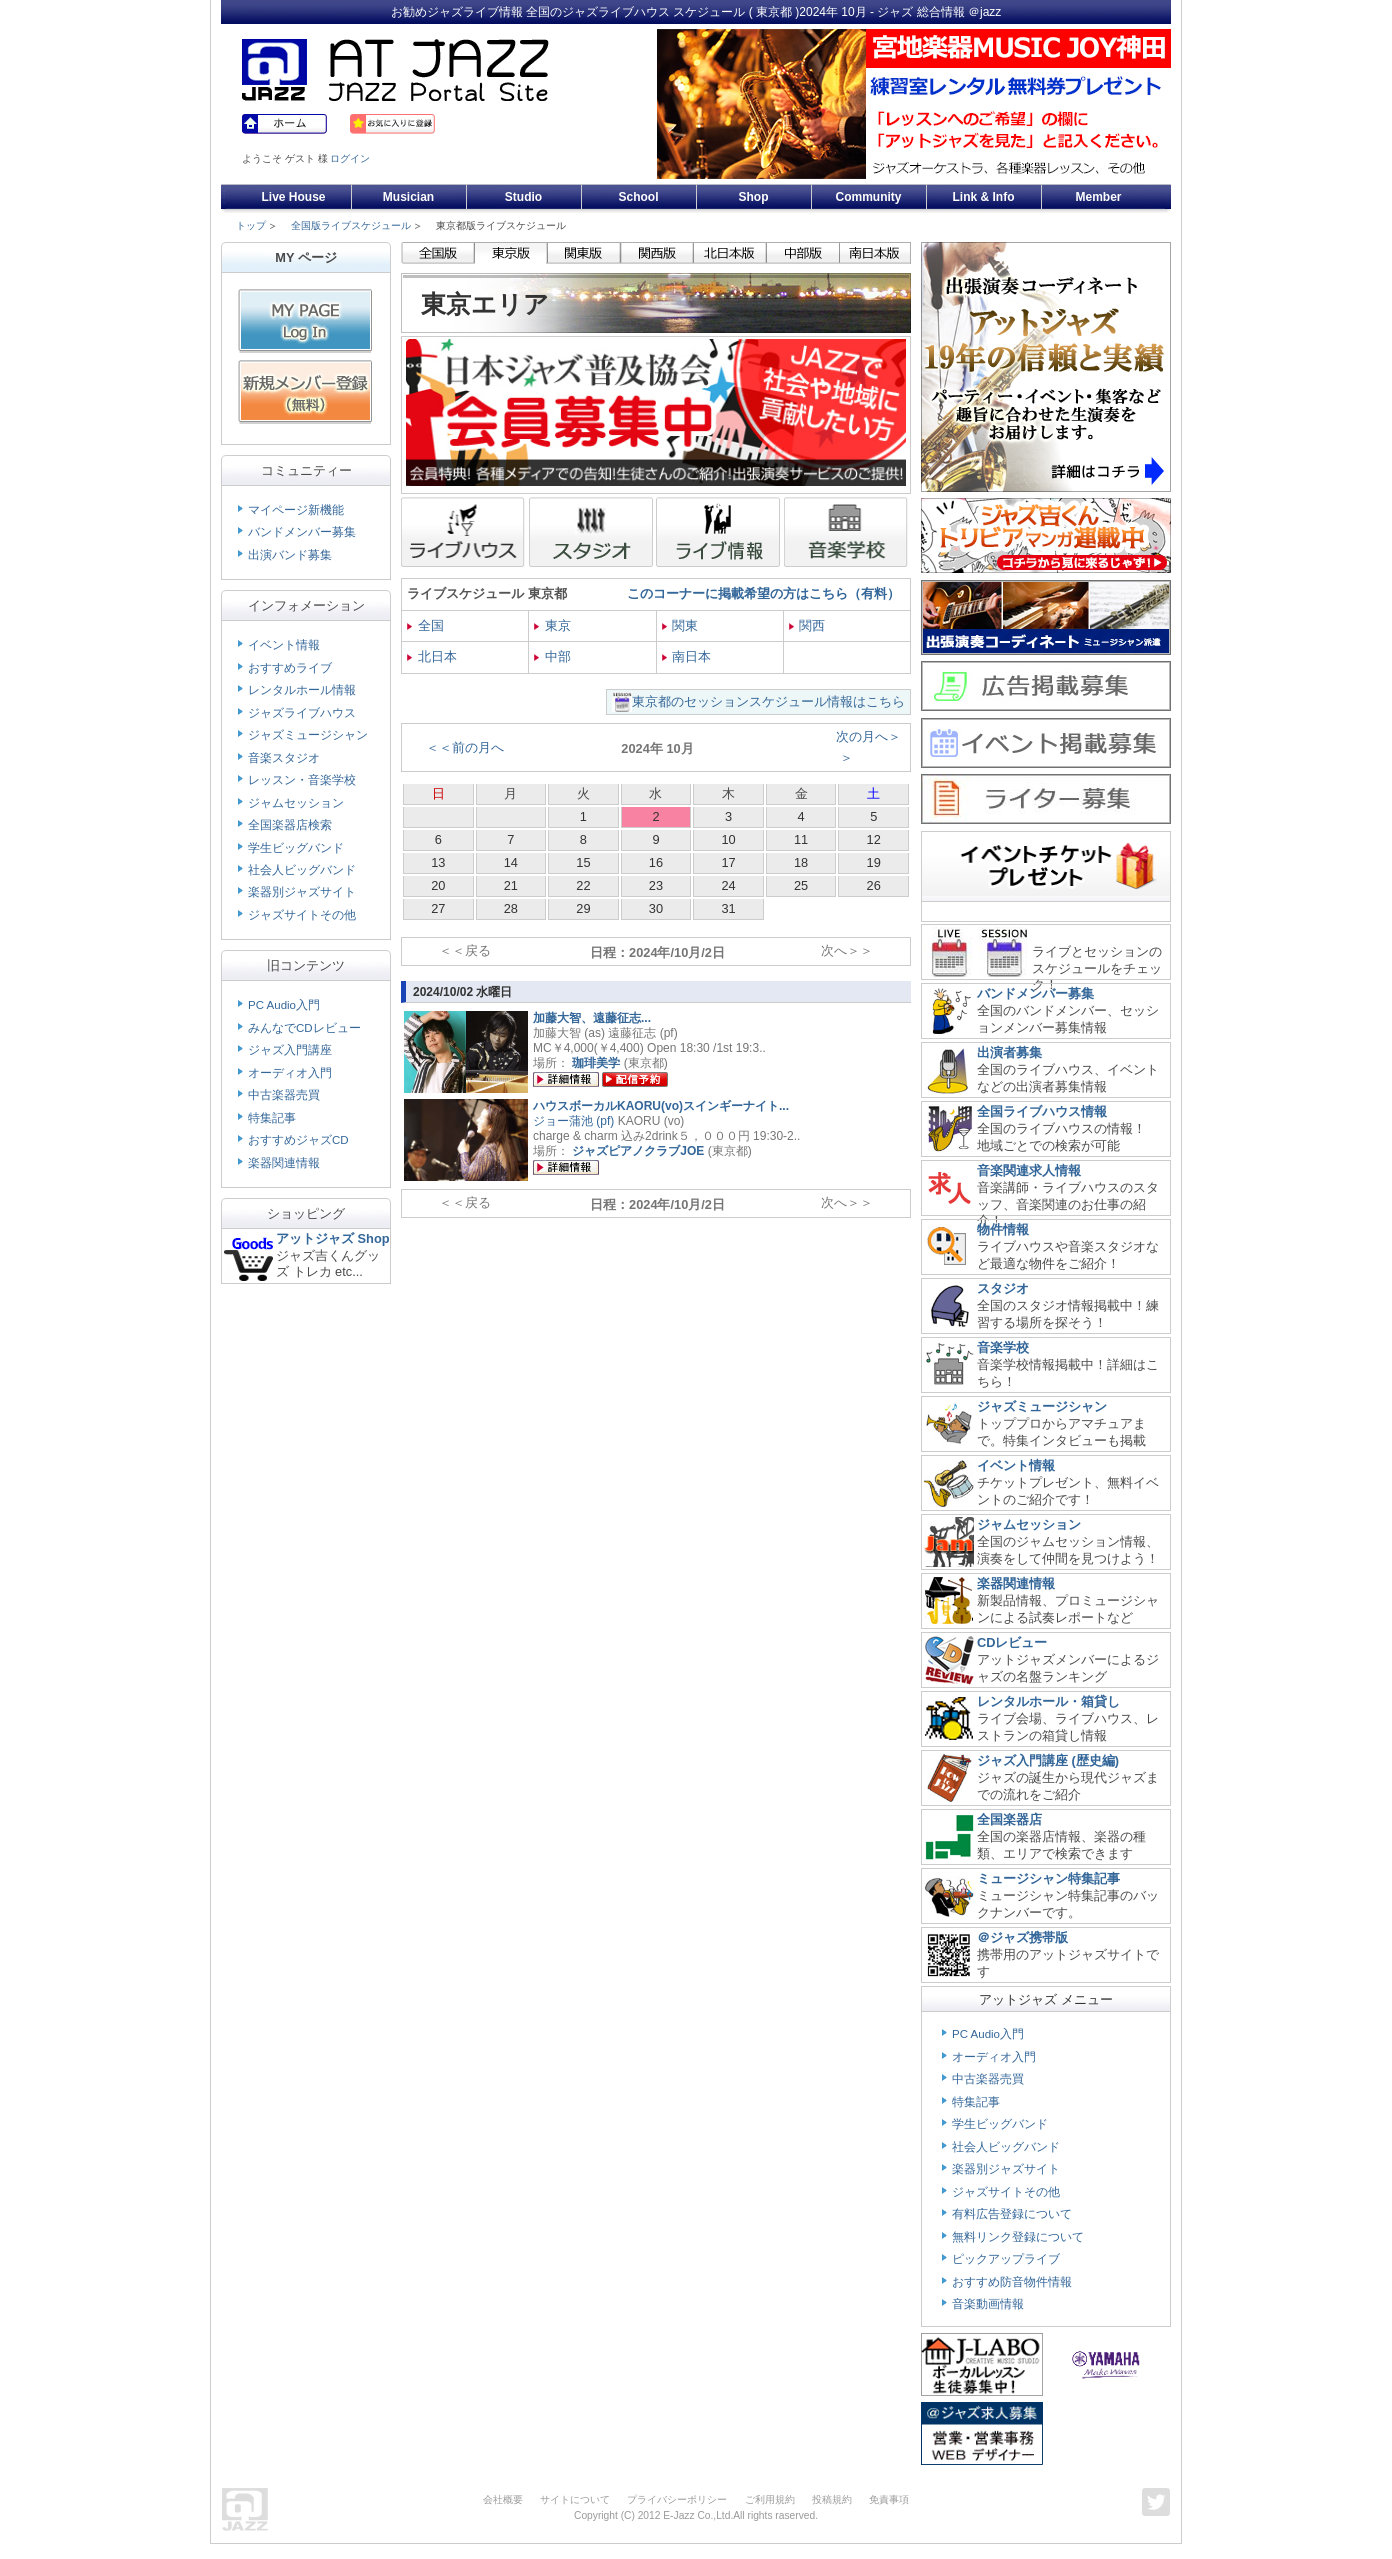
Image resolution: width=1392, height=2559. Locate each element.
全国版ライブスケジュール (351, 225)
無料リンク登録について (1018, 2237)
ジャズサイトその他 (302, 915)
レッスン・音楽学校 (302, 780)
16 (656, 862)
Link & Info (984, 197)
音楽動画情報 (988, 2304)
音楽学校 (1003, 1347)
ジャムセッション (296, 803)
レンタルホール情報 (302, 690)
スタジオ (1003, 1288)
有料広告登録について (1012, 2214)
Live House (293, 197)
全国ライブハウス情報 (1042, 1111)
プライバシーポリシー (677, 2499)
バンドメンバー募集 (302, 532)
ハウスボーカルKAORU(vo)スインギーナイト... (661, 1106)
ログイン (350, 158)
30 (656, 908)
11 (801, 839)
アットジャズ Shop (333, 1238)
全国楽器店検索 (290, 825)
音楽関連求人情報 (1029, 1170)
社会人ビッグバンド (302, 870)
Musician (408, 197)
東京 (552, 625)
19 (874, 862)
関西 (807, 625)
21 (511, 885)
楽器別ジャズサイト (302, 892)
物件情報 (1003, 1229)
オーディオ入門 (290, 1073)
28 (511, 908)
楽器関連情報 (284, 1163)
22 (583, 885)
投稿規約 (832, 2499)
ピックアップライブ (1006, 2259)
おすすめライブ (290, 668)
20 (438, 885)
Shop (754, 197)
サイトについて (575, 2499)
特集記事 (272, 1118)
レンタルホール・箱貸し (1048, 1701)
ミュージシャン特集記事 (1048, 1878)
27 (438, 908)
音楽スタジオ (284, 758)
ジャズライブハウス (302, 713)
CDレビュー (1012, 1642)
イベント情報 (284, 645)
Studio (523, 197)
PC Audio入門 (284, 1005)
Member (1098, 197)
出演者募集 (1009, 1052)
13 (438, 862)
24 (728, 885)
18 (801, 862)
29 (583, 908)
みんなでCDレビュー (304, 1028)
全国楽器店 (1009, 1819)
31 (728, 908)
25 (801, 885)
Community (869, 197)
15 (583, 862)
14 (511, 862)
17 (728, 862)
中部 (552, 656)
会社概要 (503, 2499)
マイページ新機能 (296, 510)
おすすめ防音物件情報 (1012, 2282)
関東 (680, 625)
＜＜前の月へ (465, 747)
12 (874, 839)
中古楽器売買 (284, 1095)
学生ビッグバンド (296, 848)
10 (728, 839)
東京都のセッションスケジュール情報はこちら (768, 701)
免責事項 (889, 2499)
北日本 (432, 656)
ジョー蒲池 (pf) (573, 1121)
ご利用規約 (770, 2499)
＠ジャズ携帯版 (1022, 1937)
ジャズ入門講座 (290, 1050)
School (638, 197)
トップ (251, 225)
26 (874, 885)
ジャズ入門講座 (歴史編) (1048, 1760)
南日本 (687, 656)
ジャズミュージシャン (308, 735)
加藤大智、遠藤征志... (592, 1018)
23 (656, 885)
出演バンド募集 (290, 555)
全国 (425, 625)
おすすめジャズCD (298, 1140)
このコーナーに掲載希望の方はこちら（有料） (763, 593)
